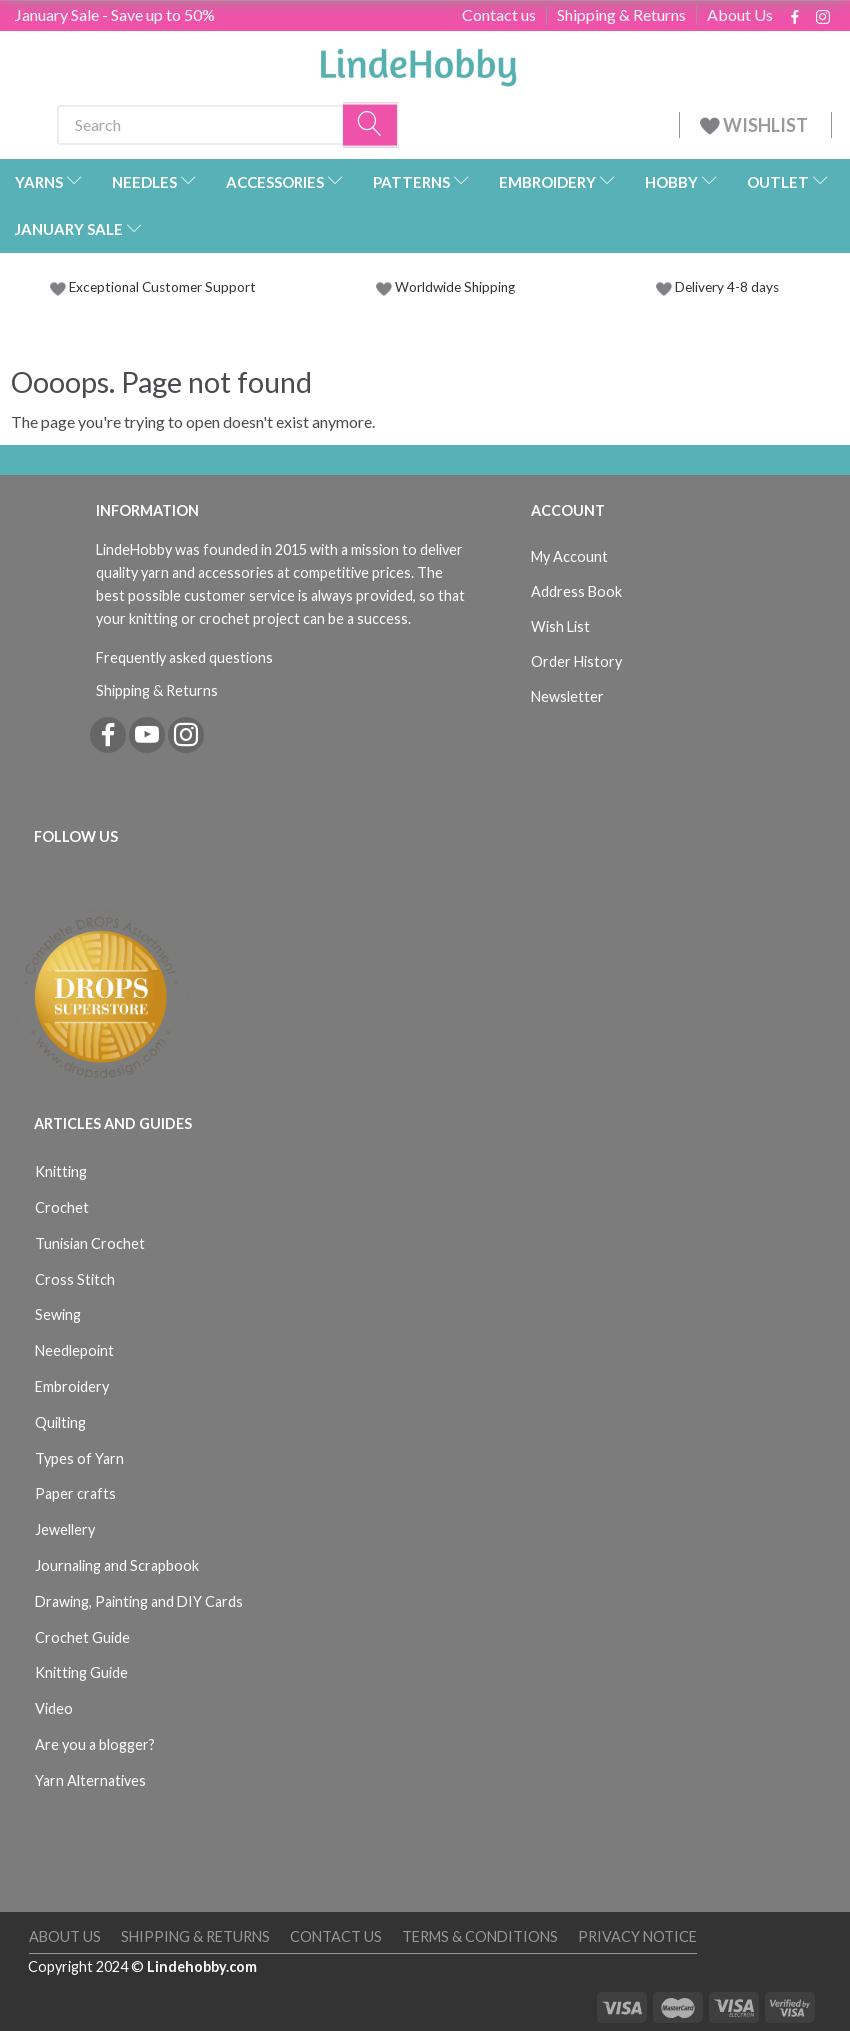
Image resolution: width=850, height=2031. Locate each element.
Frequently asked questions (184, 657)
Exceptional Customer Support (162, 287)
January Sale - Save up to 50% (115, 14)
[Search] (371, 124)
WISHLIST (755, 125)
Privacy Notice (637, 1936)
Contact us (499, 15)
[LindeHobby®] (418, 61)
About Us (740, 15)
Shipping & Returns (621, 15)
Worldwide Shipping (445, 287)
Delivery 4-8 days (717, 287)
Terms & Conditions (480, 1936)
